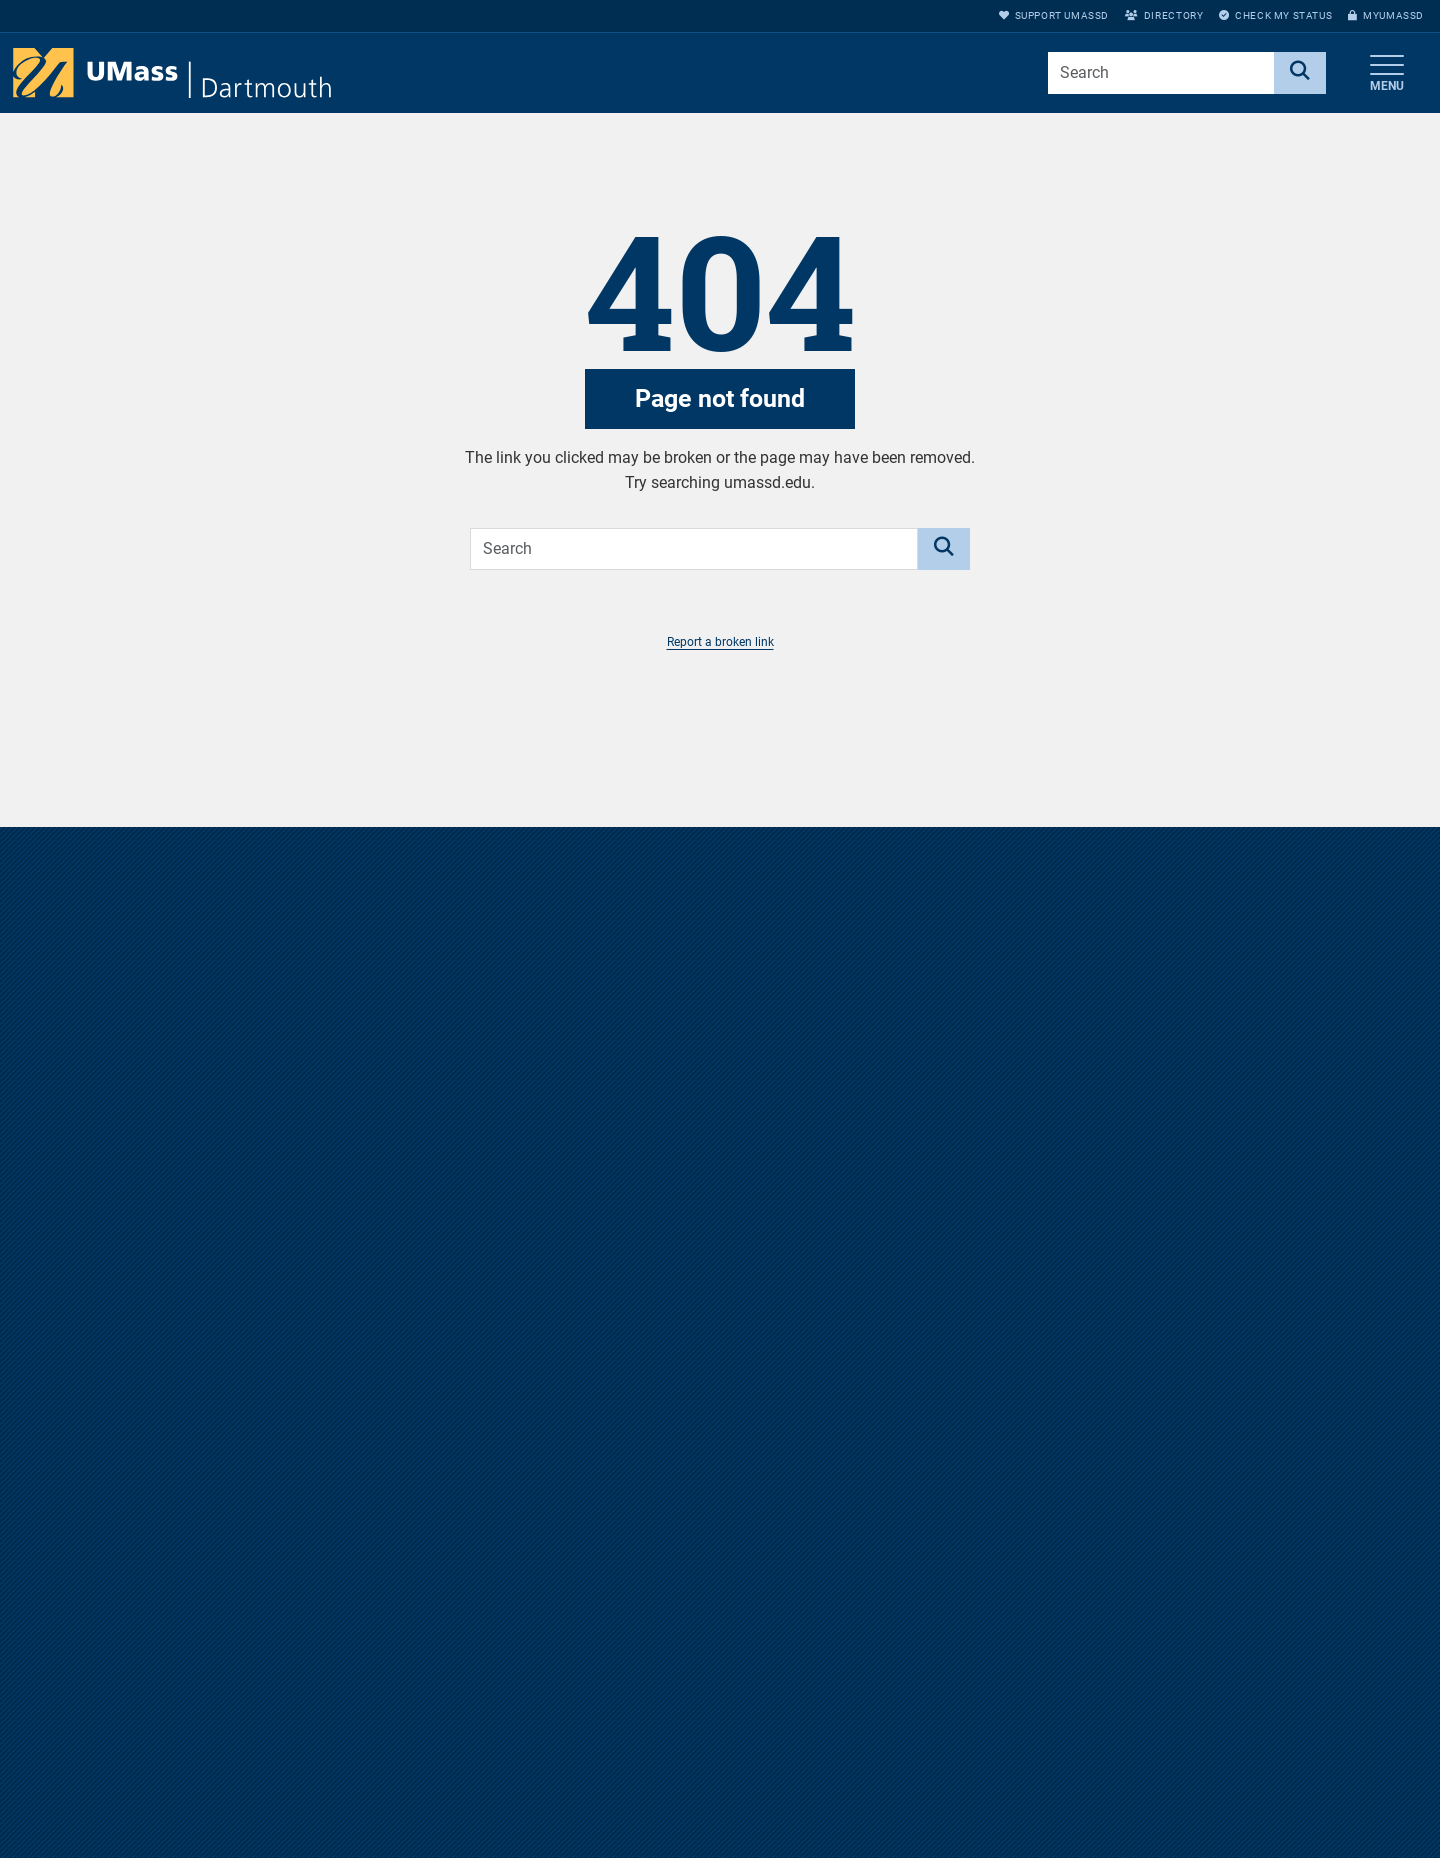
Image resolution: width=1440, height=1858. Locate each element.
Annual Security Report (1015, 1799)
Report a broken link (720, 642)
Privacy (967, 1832)
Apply (1220, 1832)
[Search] (1300, 73)
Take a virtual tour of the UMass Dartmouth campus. (720, 1286)
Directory (1164, 15)
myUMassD (1386, 15)
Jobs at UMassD (995, 1766)
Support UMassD (1054, 15)
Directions (975, 1733)
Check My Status (1275, 15)
